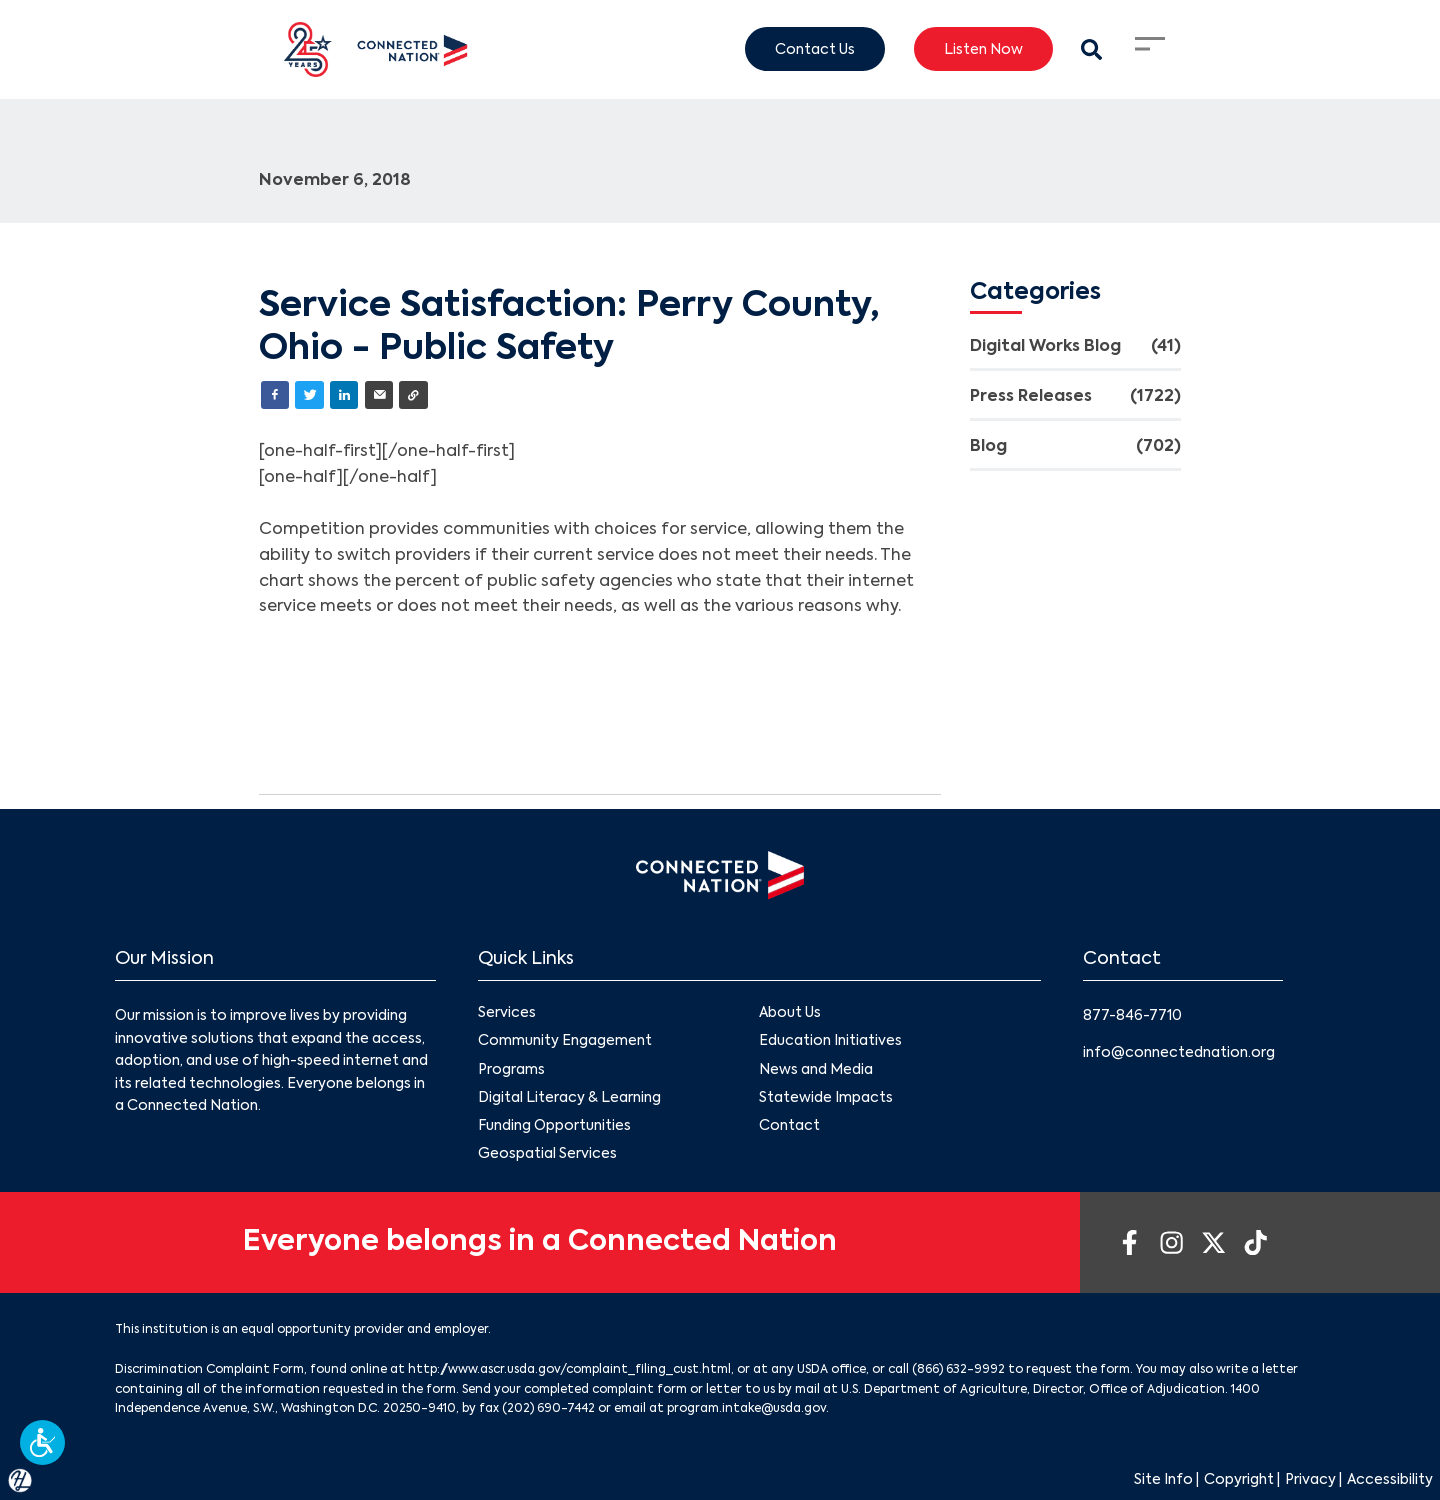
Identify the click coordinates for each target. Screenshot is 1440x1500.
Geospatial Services (547, 1154)
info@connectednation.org (1179, 1053)
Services (507, 1013)
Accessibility (1390, 1480)
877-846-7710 (1132, 1016)
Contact (789, 1126)
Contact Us (815, 49)
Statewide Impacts (826, 1098)
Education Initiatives (830, 1041)
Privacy (1310, 1480)
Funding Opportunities (554, 1126)
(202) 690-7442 (548, 1409)
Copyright (1239, 1480)
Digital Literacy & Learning (569, 1098)
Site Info (1163, 1480)
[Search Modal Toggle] (1091, 49)
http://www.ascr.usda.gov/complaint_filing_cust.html (569, 1370)
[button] (42, 1442)
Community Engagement (565, 1041)
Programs (511, 1069)
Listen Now (983, 49)
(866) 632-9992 (958, 1370)
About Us (790, 1013)
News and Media (816, 1069)
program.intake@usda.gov (746, 1409)
